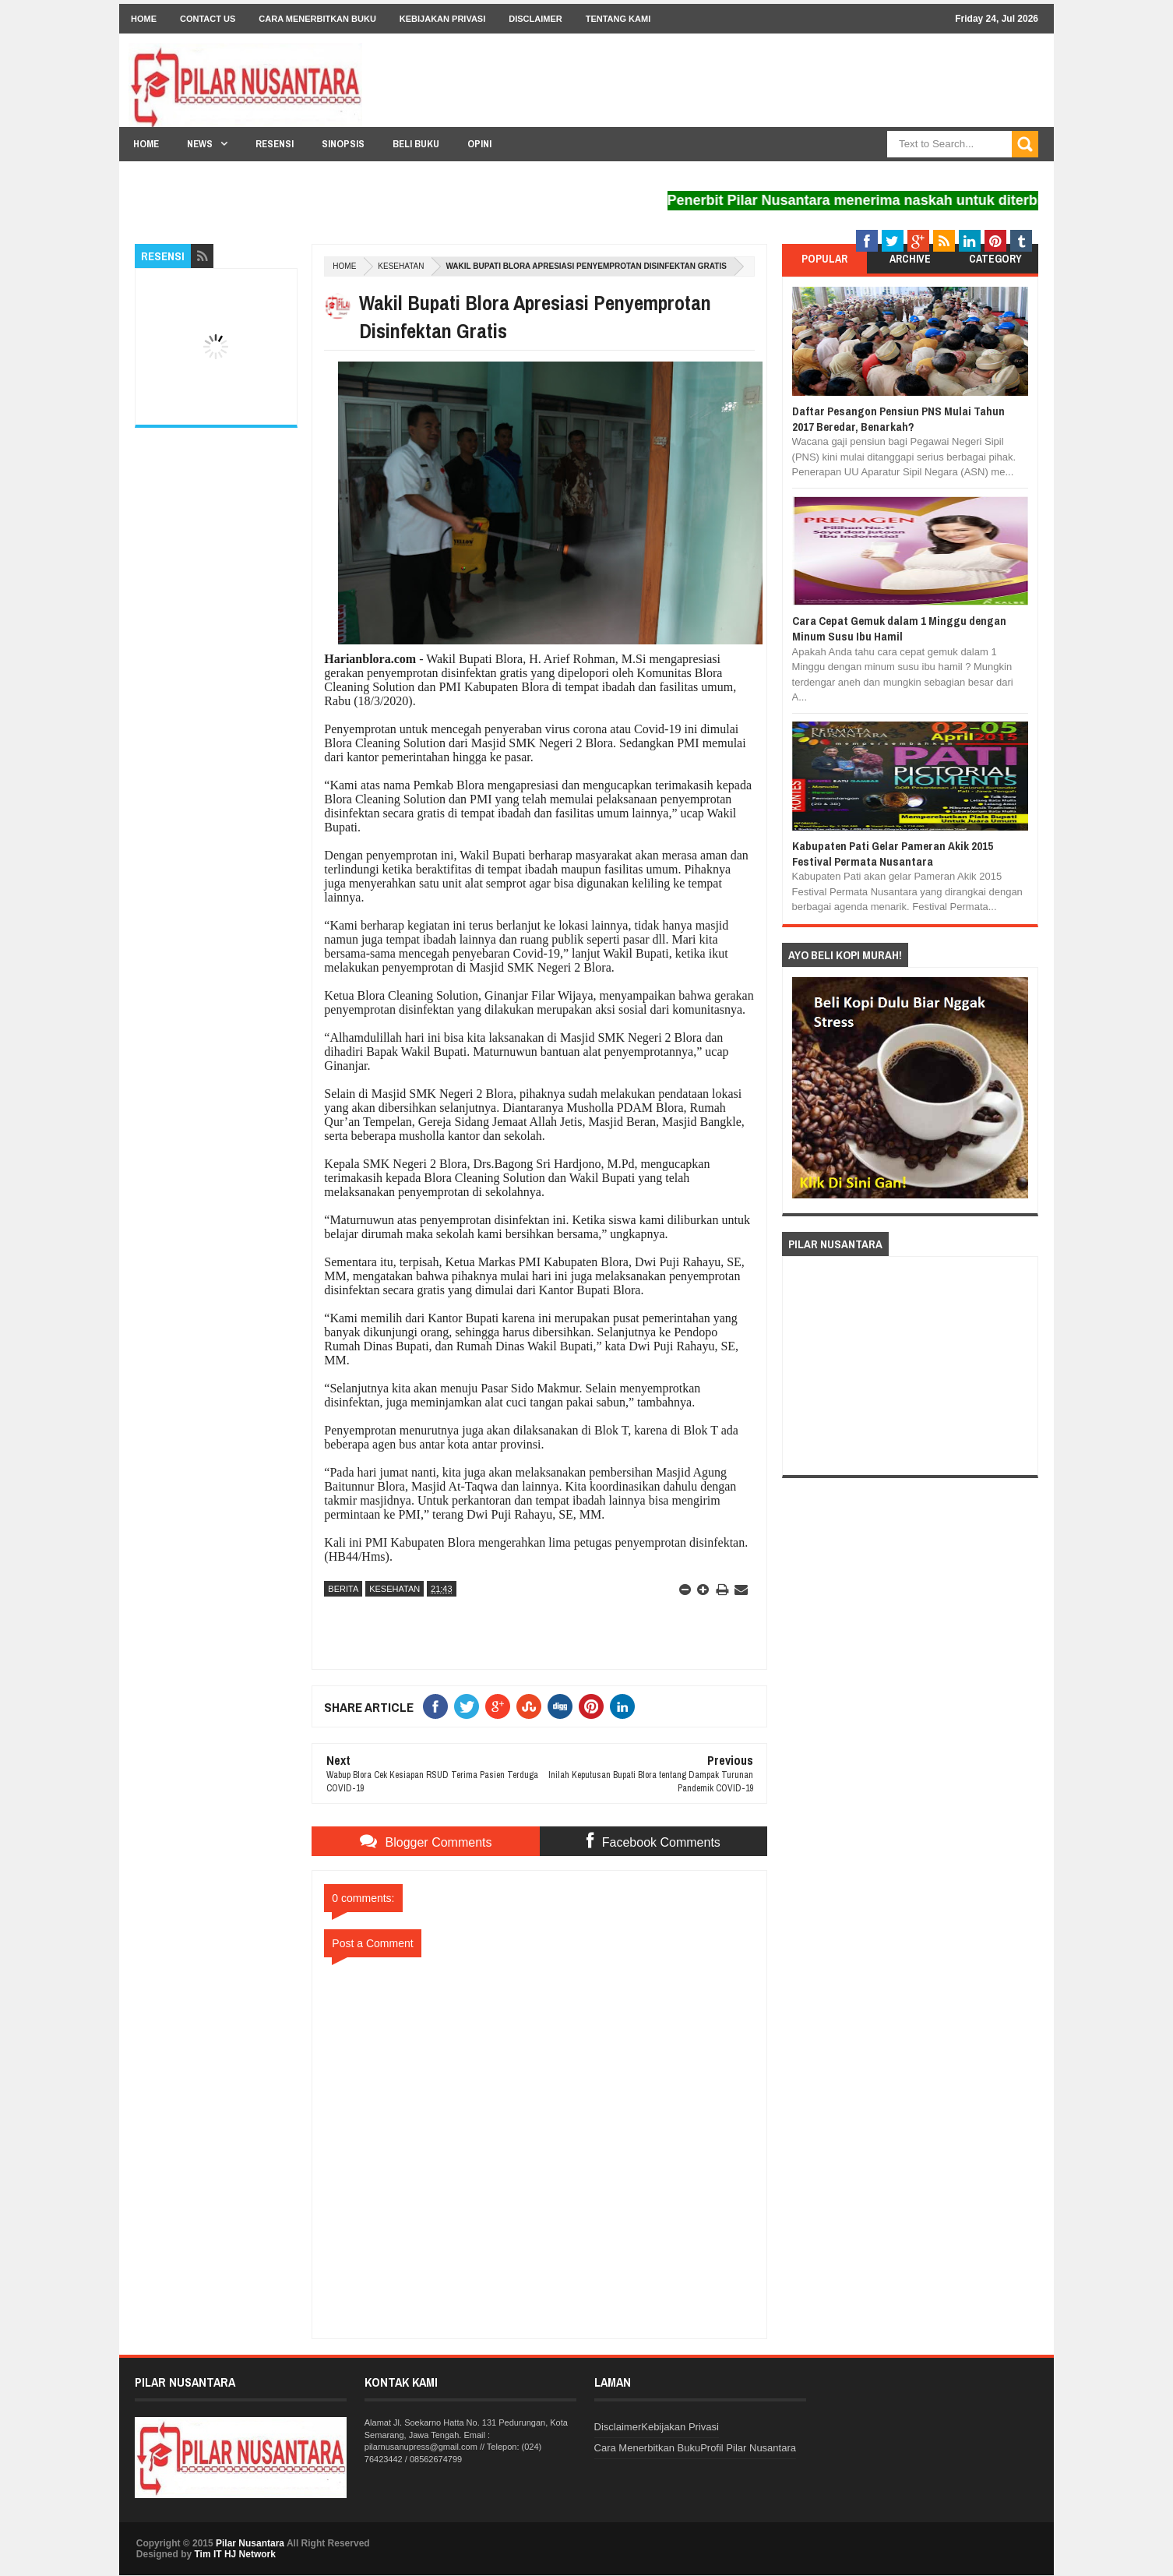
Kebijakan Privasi (442, 18)
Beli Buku (416, 143)
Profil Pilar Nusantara (748, 2448)
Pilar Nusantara (250, 2543)
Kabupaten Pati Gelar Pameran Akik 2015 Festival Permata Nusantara (892, 854)
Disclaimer (535, 18)
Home (144, 18)
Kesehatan (401, 266)
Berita (343, 1588)
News (200, 143)
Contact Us (207, 18)
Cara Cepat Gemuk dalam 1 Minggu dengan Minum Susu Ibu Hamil (899, 628)
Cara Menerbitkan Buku (317, 18)
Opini (479, 143)
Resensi (274, 143)
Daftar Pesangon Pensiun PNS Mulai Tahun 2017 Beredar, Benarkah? (898, 419)
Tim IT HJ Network (234, 2554)
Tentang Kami (618, 18)
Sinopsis (343, 143)
